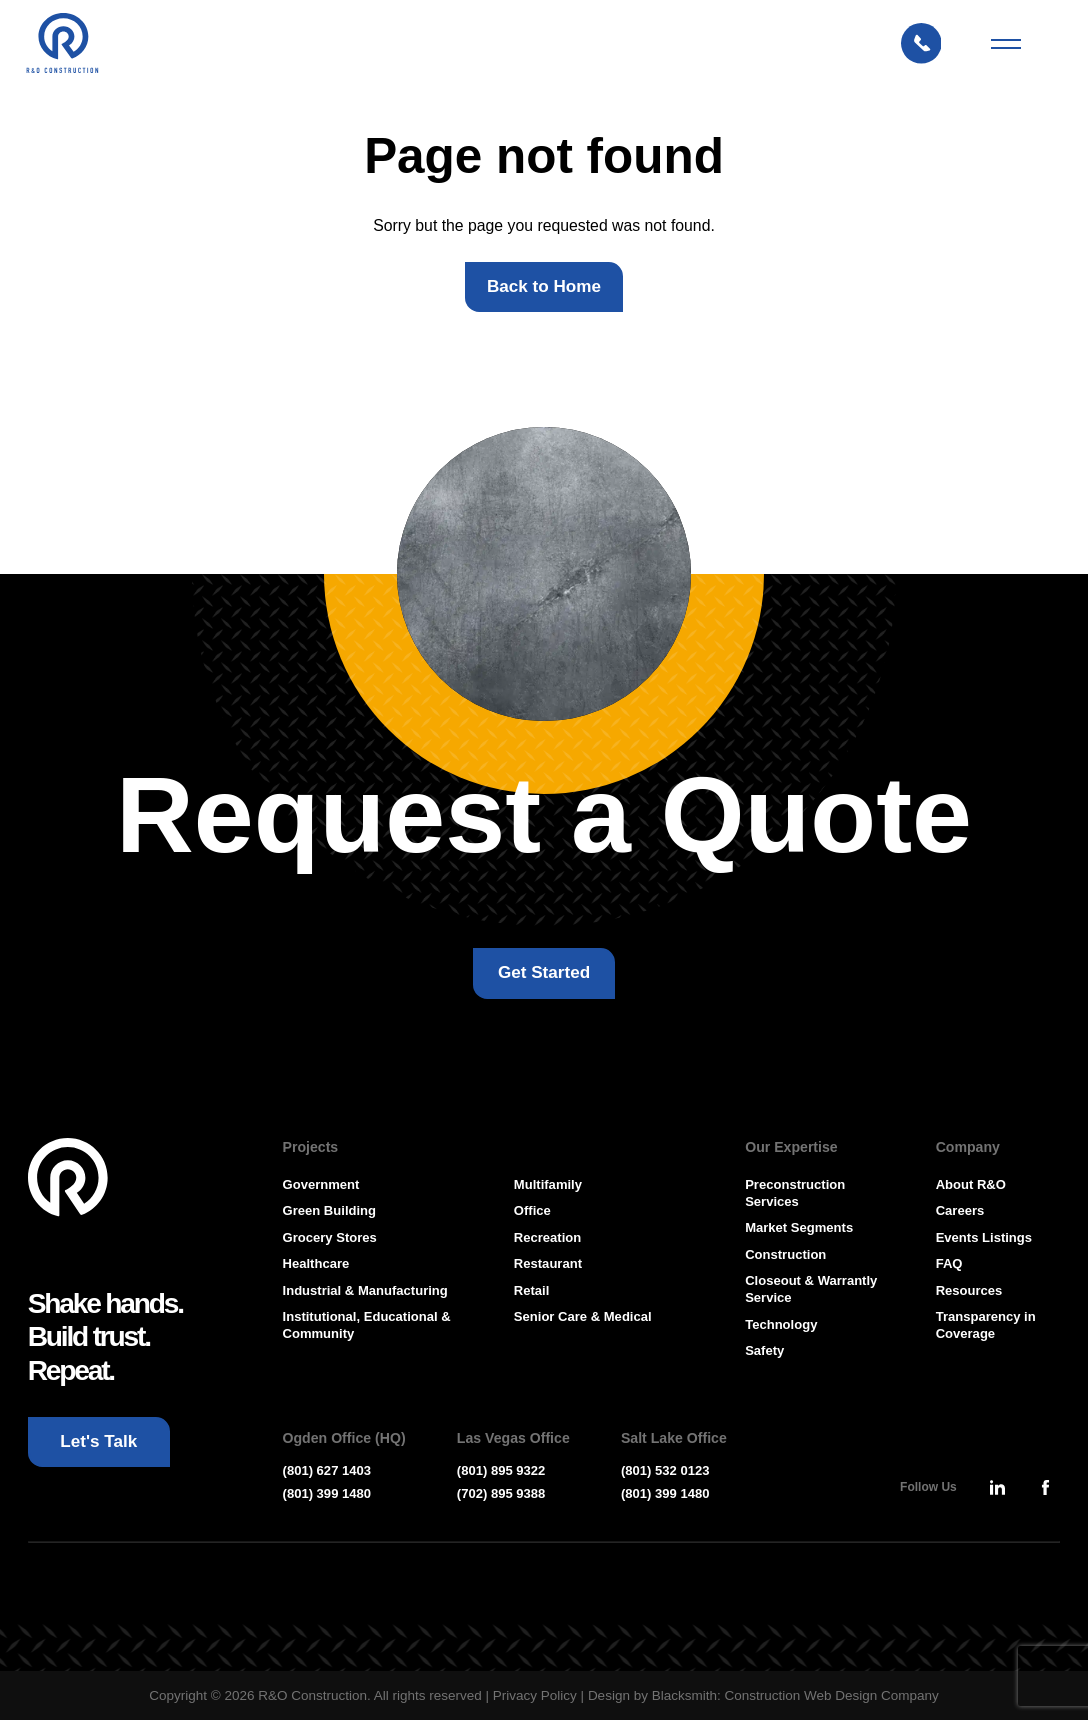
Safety (764, 1350)
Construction (785, 1254)
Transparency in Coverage (986, 1325)
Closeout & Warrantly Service (811, 1289)
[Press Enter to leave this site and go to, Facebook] (1045, 1487)
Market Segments (799, 1227)
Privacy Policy (535, 1695)
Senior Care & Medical (583, 1316)
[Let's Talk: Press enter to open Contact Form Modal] (931, 43)
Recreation (547, 1237)
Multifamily (548, 1184)
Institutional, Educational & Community (367, 1325)
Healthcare (316, 1263)
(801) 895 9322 (501, 1470)
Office (532, 1210)
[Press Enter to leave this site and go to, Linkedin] (997, 1487)
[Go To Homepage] (68, 1178)
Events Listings (984, 1237)
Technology (781, 1324)
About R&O (971, 1184)
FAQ (949, 1263)
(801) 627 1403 (327, 1470)
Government (321, 1184)
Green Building (330, 1210)
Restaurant (548, 1263)
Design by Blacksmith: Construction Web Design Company (763, 1695)
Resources (969, 1290)
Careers (960, 1210)
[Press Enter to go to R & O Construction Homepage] (62, 44)
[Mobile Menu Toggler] (1006, 44)
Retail (532, 1290)
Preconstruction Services (795, 1193)
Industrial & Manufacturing (365, 1290)
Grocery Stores (330, 1237)
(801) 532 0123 (665, 1470)
